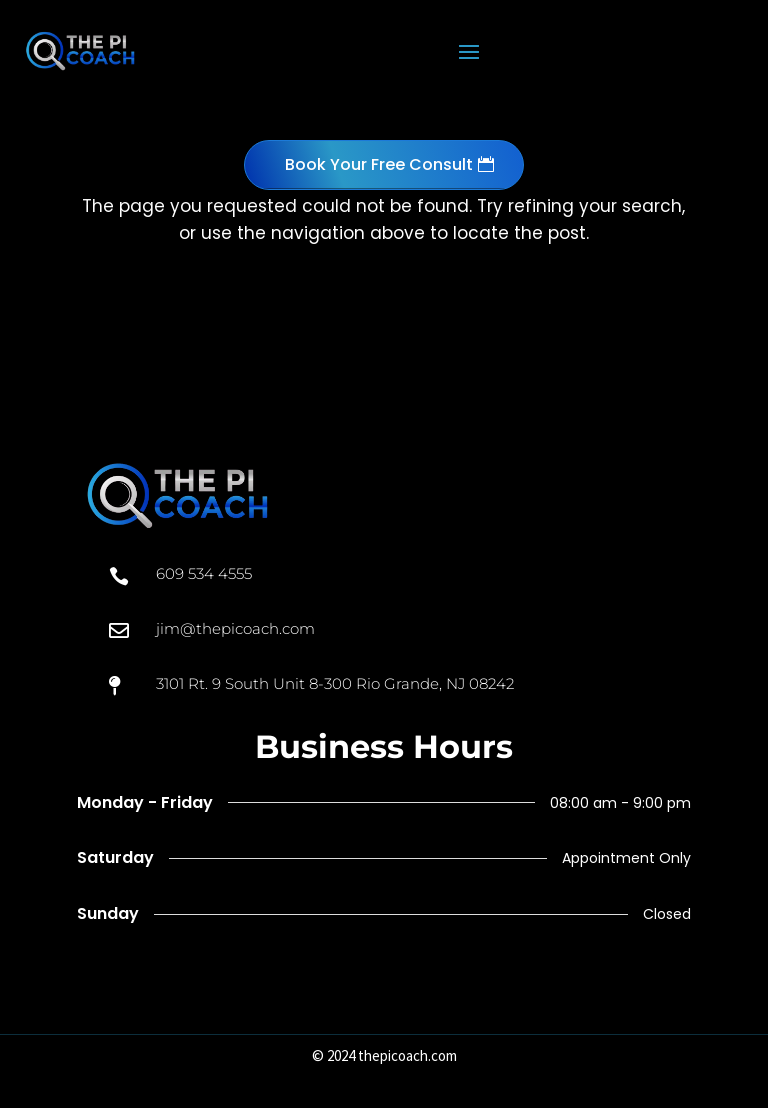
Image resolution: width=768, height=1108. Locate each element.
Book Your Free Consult (379, 164)
